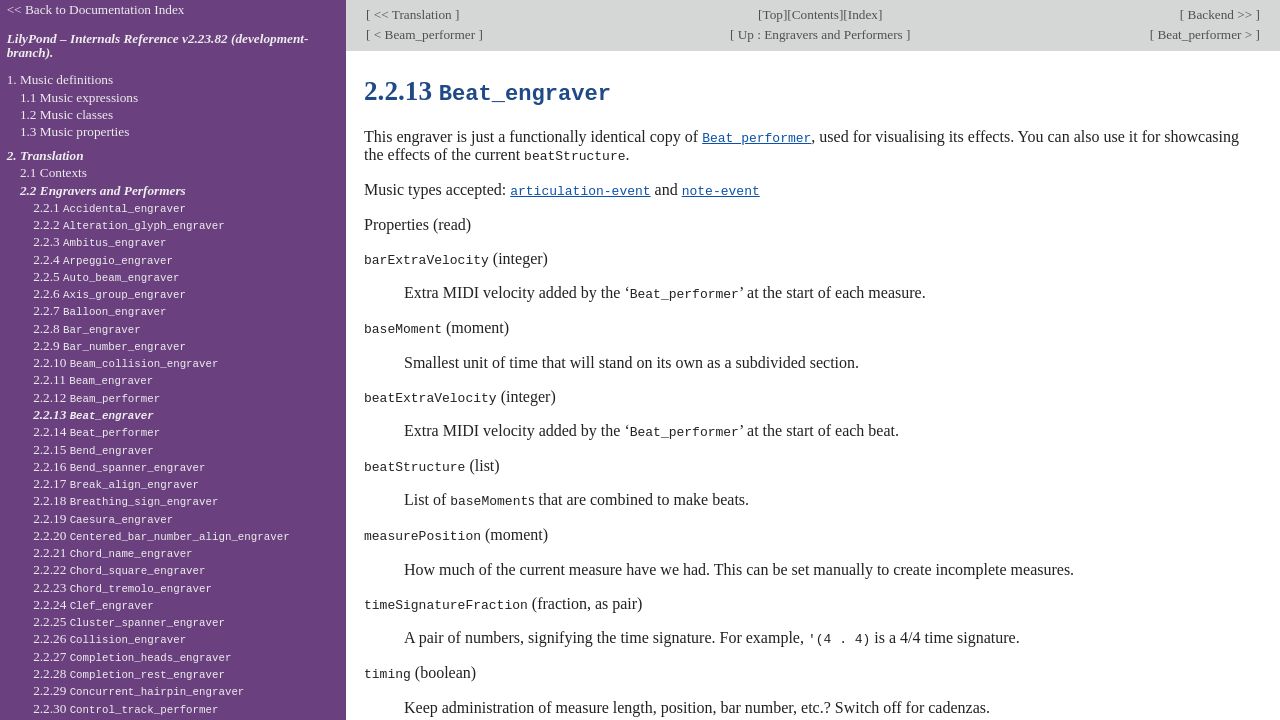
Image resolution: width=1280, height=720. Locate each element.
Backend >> (1219, 14)
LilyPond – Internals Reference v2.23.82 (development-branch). (158, 46)
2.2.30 (125, 708)
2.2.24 (93, 604)
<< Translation (412, 14)
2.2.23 (122, 587)
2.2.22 (119, 569)
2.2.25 (129, 621)
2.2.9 (109, 345)
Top (772, 14)
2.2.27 (132, 656)
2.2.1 (109, 207)
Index (863, 14)
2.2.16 (119, 466)
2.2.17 (116, 483)
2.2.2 (129, 224)
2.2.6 (109, 293)
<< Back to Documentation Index (96, 9)
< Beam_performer (424, 34)
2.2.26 (109, 638)
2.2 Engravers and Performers (103, 190)
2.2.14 (96, 431)
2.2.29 (138, 690)
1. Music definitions (60, 79)
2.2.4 (103, 259)
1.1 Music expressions (79, 97)
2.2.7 (99, 310)
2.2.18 (125, 500)
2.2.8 (87, 328)
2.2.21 (112, 552)
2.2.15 (93, 449)
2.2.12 (96, 397)
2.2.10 (125, 362)
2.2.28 (129, 673)
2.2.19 (103, 518)
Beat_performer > (1204, 34)
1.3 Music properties (74, 131)
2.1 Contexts (53, 172)
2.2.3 (99, 241)
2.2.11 (93, 379)
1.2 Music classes (66, 114)
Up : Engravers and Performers (820, 34)
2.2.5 (106, 276)
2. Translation (45, 155)
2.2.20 (161, 535)
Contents (815, 14)
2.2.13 (93, 414)
